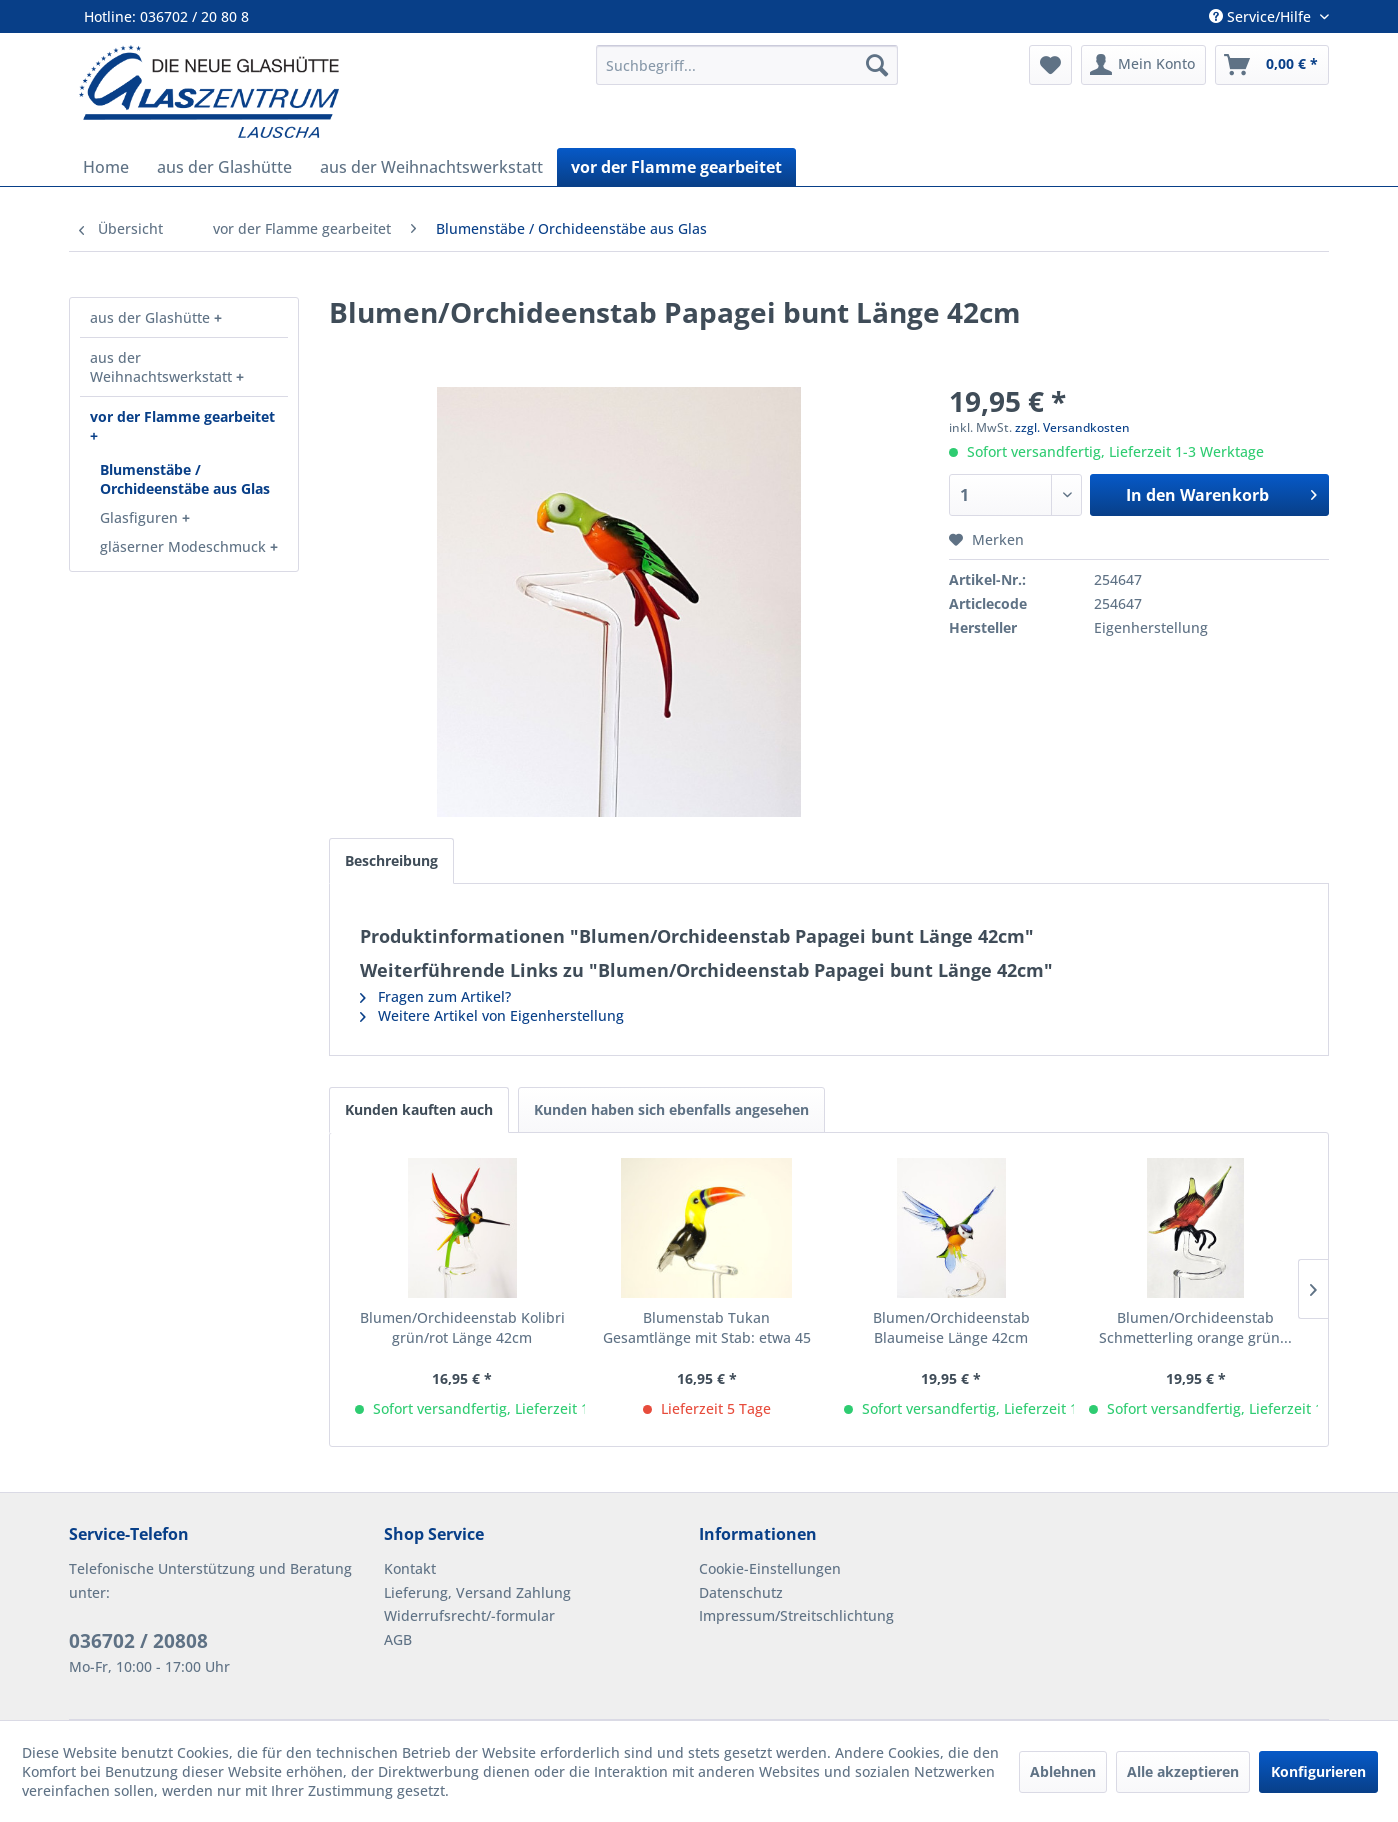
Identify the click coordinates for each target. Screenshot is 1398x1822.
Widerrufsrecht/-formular (469, 1615)
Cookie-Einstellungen (770, 1568)
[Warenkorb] (1272, 65)
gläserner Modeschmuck (185, 546)
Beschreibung (391, 860)
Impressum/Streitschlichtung (796, 1615)
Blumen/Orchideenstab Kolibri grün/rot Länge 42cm (462, 1327)
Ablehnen (1063, 1771)
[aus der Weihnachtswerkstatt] (431, 167)
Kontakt (410, 1568)
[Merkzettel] (1050, 65)
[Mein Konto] (1143, 65)
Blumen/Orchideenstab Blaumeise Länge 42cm (951, 1327)
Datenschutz (741, 1592)
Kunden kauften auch (419, 1109)
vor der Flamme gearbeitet (182, 416)
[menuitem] (747, 65)
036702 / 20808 (138, 1641)
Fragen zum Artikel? (435, 996)
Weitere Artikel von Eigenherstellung (492, 1015)
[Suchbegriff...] (747, 65)
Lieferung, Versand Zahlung (477, 1592)
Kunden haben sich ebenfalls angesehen (671, 1109)
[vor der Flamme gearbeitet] (676, 167)
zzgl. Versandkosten (1072, 427)
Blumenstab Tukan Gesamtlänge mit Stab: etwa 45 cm (707, 1328)
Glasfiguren (141, 517)
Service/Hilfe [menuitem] (1262, 16)
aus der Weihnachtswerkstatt (163, 367)
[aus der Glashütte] (224, 167)
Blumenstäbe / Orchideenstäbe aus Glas (185, 479)
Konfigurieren (1318, 1771)
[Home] (106, 167)
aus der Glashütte (152, 317)
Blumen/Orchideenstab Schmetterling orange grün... (1195, 1327)
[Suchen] (877, 65)
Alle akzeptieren (1183, 1771)
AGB (398, 1639)
